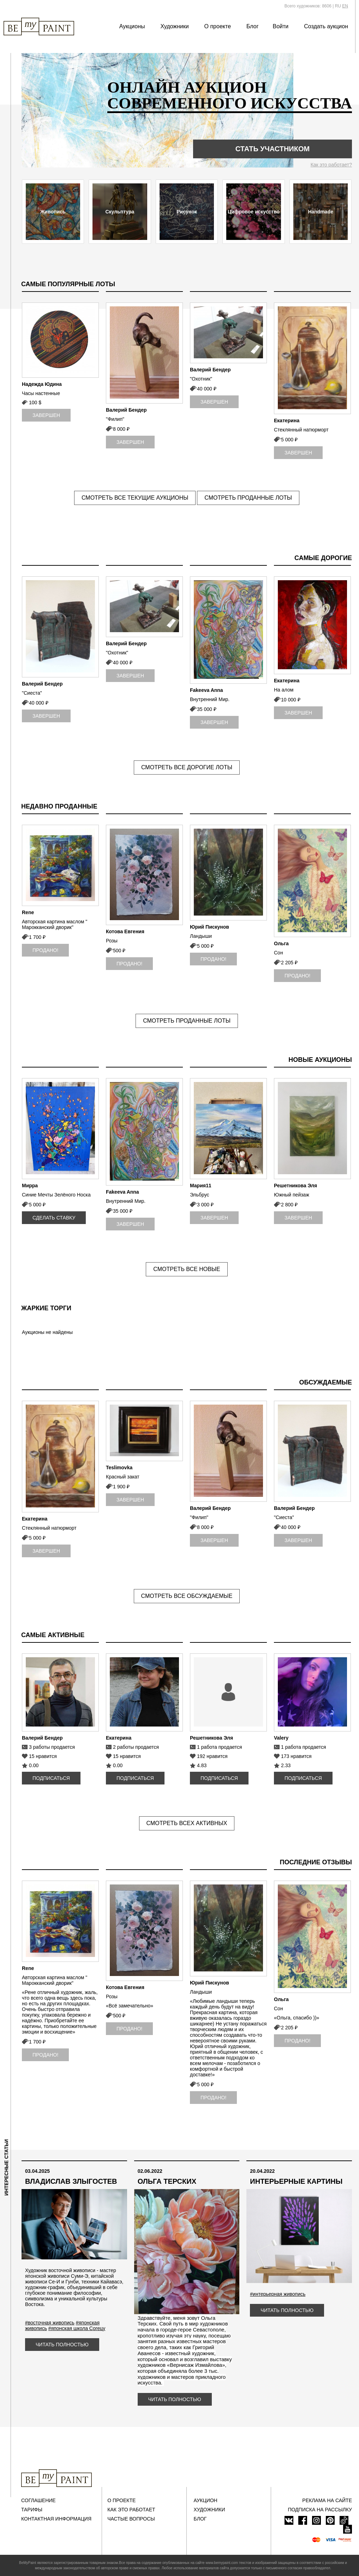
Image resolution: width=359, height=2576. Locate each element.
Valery (281, 1738)
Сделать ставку (53, 1218)
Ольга (281, 943)
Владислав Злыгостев (71, 2181)
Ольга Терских (167, 2181)
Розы (112, 940)
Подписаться (51, 1778)
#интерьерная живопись (277, 2294)
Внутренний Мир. (209, 699)
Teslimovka (119, 1467)
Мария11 (200, 1185)
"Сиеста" (32, 693)
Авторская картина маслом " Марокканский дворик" (54, 924)
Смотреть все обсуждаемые (187, 1596)
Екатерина (286, 420)
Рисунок (186, 211)
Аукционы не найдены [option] (47, 1332)
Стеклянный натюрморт (301, 430)
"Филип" (115, 419)
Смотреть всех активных (186, 1823)
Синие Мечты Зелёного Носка (56, 1195)
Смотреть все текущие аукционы (135, 498)
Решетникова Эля (295, 1185)
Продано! (45, 950)
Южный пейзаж (291, 1195)
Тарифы (31, 2509)
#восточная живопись (49, 2322)
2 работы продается (136, 1747)
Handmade (320, 211)
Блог (252, 26)
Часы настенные (41, 393)
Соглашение (38, 2500)
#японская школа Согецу (77, 2328)
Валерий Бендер (126, 410)
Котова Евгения (125, 931)
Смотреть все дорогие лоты (186, 767)
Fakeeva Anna (206, 690)
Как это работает (131, 2509)
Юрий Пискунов (209, 927)
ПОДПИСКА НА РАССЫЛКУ (320, 2509)
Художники (174, 26)
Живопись (53, 211)
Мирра (30, 1185)
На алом (283, 690)
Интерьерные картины (296, 2181)
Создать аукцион (326, 26)
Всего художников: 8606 (308, 6)
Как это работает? (331, 164)
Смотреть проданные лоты (248, 498)
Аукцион (205, 2500)
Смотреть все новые (186, 1269)
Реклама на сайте (327, 2500)
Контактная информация (56, 2519)
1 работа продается (219, 1747)
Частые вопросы (131, 2519)
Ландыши (201, 936)
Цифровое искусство (254, 211)
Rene (28, 912)
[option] (60, 365)
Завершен (46, 415)
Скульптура (119, 211)
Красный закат (122, 1477)
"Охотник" (201, 379)
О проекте (217, 26)
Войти (281, 26)
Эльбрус (199, 1195)
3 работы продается (52, 1747)
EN (345, 6)
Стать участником (272, 149)
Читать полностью (62, 2344)
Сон (278, 952)
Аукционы (132, 26)
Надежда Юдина (42, 384)
